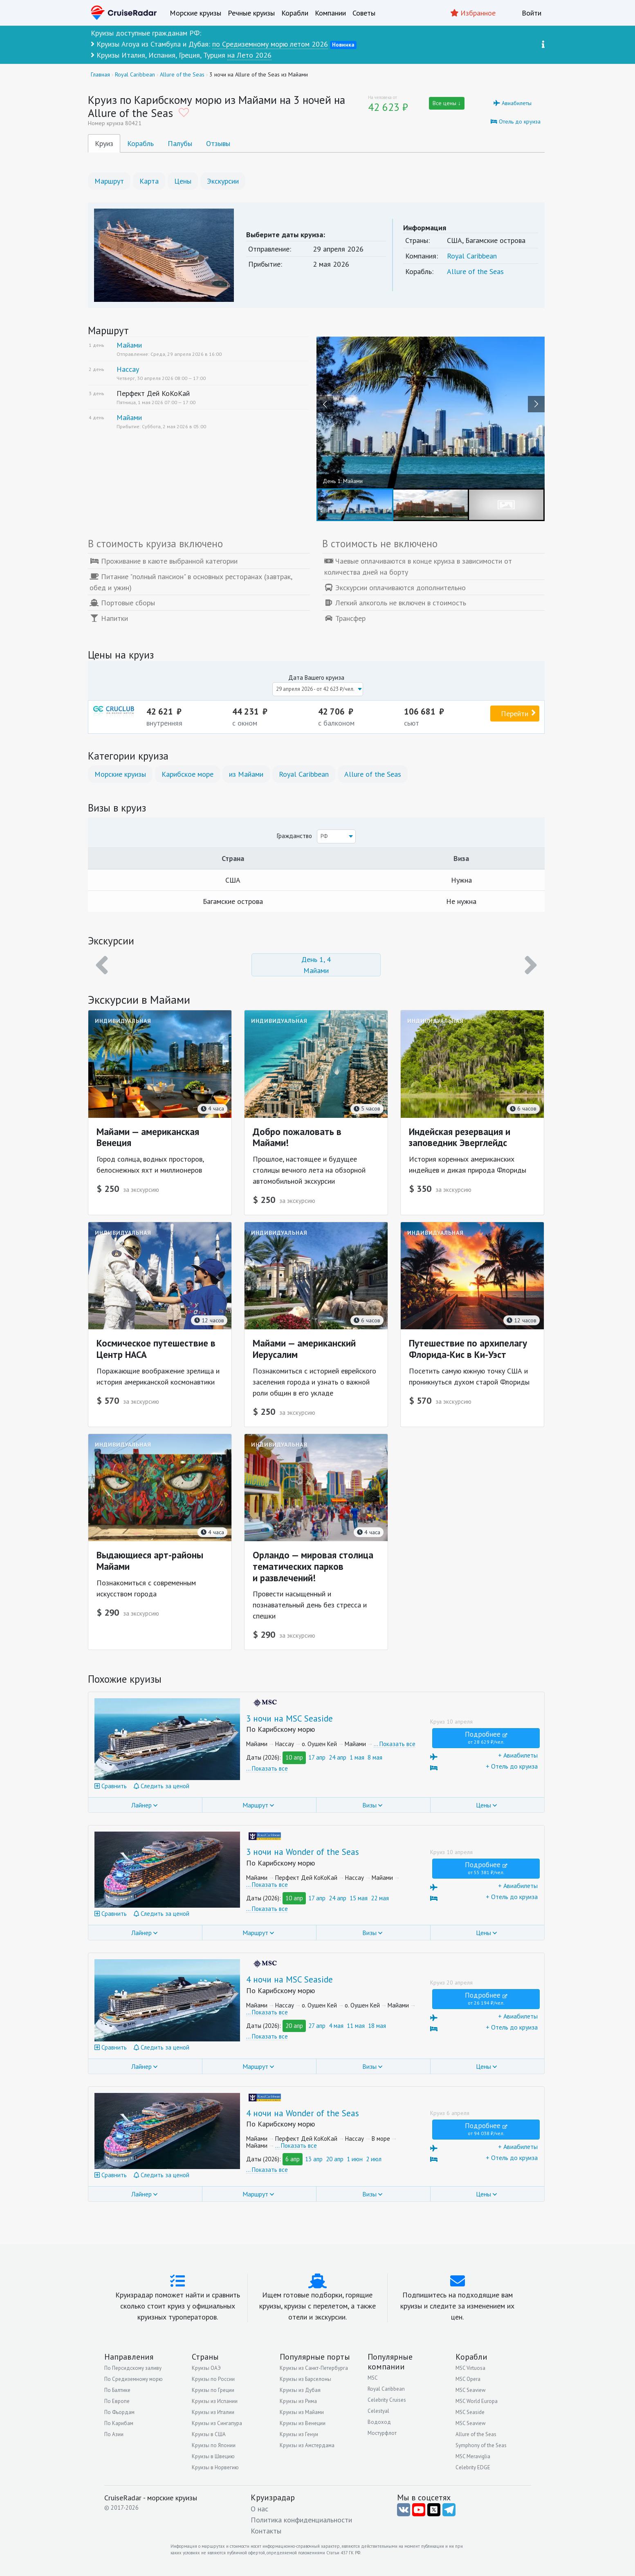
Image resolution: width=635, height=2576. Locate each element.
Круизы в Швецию (213, 2456)
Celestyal (378, 2410)
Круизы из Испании (215, 2401)
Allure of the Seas (475, 271)
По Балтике (117, 2390)
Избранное (473, 13)
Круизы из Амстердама (307, 2445)
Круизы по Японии (214, 2445)
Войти (531, 13)
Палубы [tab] (180, 143)
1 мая (357, 1757)
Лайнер (141, 1805)
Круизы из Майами (302, 2412)
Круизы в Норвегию (215, 2467)
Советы (363, 13)
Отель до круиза (516, 121)
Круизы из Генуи (299, 2434)
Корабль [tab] (140, 143)
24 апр (337, 1757)
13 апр (314, 2159)
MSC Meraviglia (472, 2456)
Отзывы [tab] (218, 143)
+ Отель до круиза (484, 1766)
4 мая (336, 2026)
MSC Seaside (470, 2412)
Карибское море (187, 774)
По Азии (113, 2434)
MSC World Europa (476, 2401)
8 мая (375, 1757)
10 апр (294, 1757)
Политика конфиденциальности (301, 2519)
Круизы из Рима (298, 2401)
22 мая (380, 1898)
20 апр (294, 2026)
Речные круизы (251, 13)
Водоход (379, 2422)
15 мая (359, 1898)
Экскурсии (223, 181)
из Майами (246, 774)
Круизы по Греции (213, 2390)
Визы (369, 1805)
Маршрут (109, 181)
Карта (149, 181)
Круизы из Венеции (302, 2423)
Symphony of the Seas (481, 2445)
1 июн (355, 2159)
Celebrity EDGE (472, 2467)
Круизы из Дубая (300, 2390)
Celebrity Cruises (387, 2399)
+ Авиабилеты (484, 1755)
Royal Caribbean (472, 256)
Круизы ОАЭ (206, 2368)
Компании (330, 13)
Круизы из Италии (213, 2412)
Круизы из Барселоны (305, 2379)
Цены (182, 181)
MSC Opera (467, 2379)
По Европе (117, 2401)
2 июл (373, 2159)
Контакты (266, 2531)
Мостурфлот (382, 2433)
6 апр (292, 2159)
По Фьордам (119, 2412)
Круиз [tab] (104, 143)
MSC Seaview (470, 2390)
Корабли (294, 13)
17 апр (316, 1757)
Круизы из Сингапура (217, 2423)
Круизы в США (209, 2434)
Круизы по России (213, 2379)
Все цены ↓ (447, 103)
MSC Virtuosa (470, 2368)
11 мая (356, 2026)
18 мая (377, 2026)
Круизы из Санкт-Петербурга (314, 2368)
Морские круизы (195, 13)
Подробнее (486, 1737)
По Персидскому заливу (133, 2368)
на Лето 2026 (249, 55)
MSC (373, 2377)
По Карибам (118, 2423)
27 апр (316, 2026)
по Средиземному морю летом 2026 (270, 44)
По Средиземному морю (133, 2379)
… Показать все (394, 1744)
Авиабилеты (513, 103)
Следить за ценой (161, 1786)
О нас (259, 2508)
